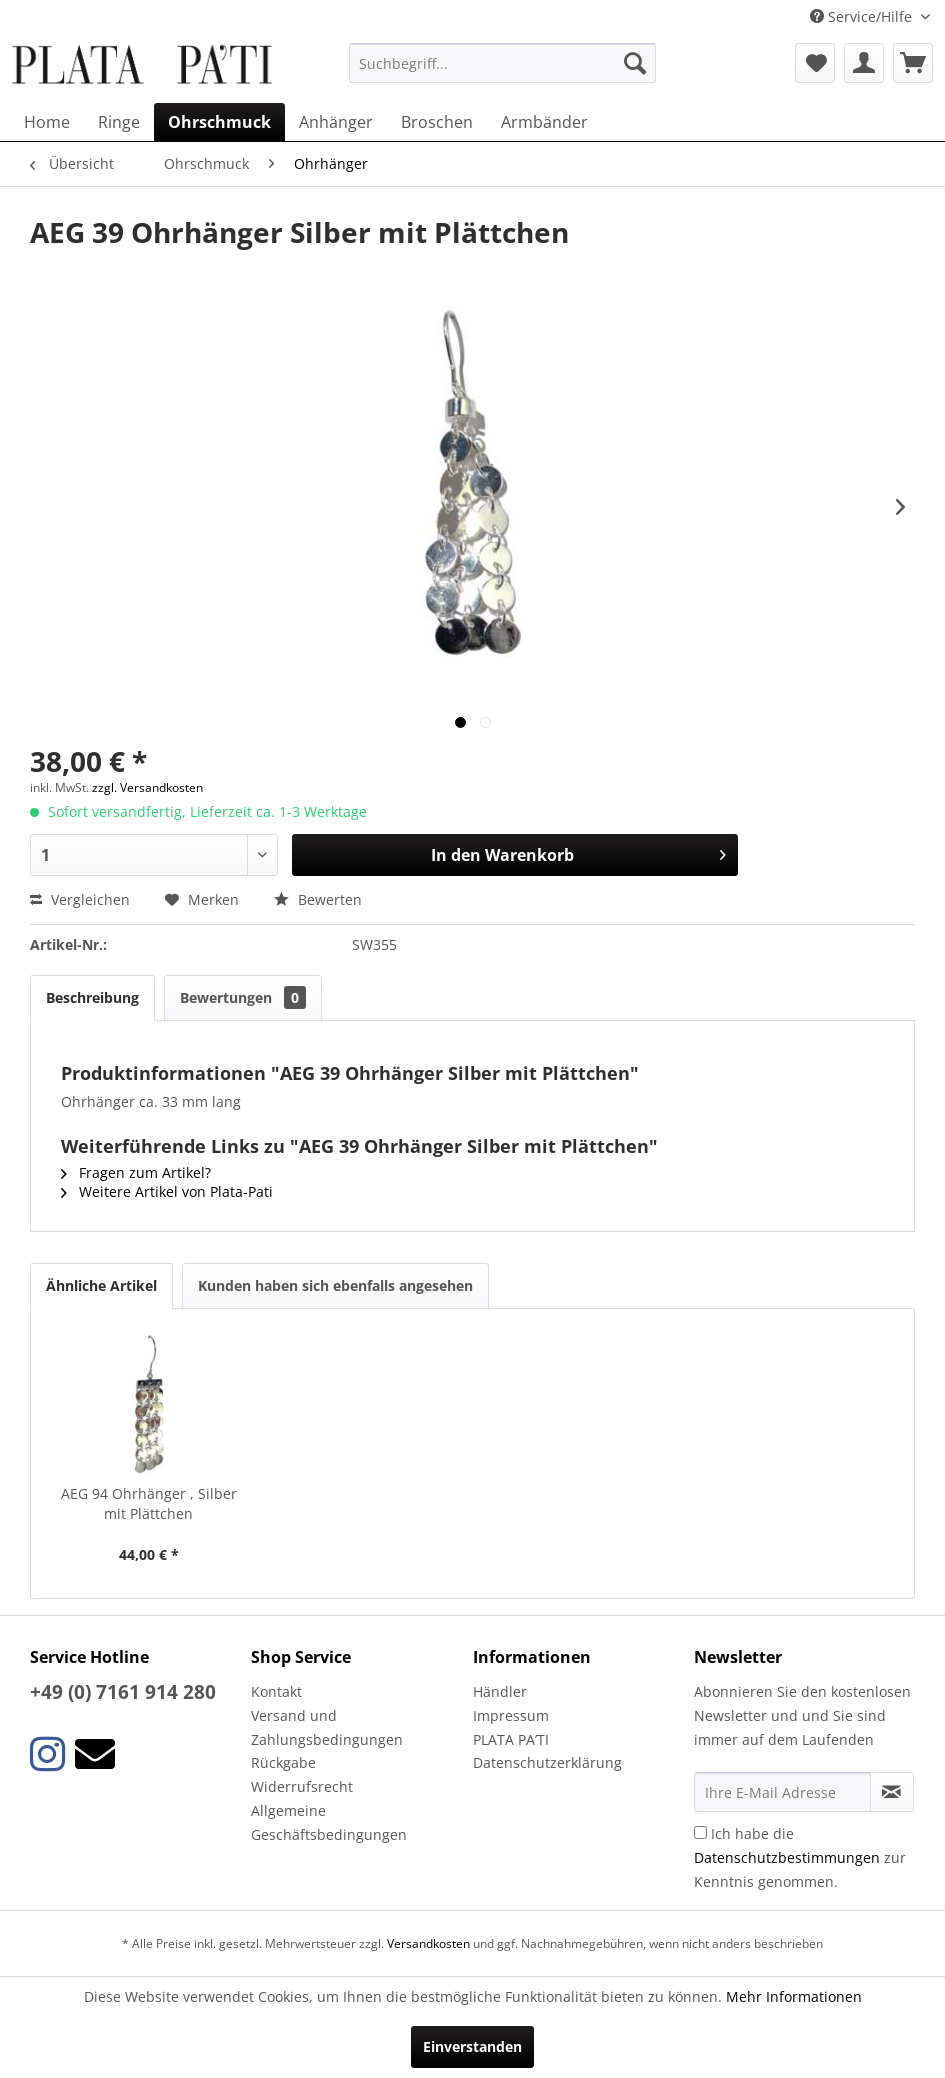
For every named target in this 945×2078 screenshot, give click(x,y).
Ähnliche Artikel (101, 1285)
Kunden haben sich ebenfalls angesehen (335, 1285)
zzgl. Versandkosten (147, 787)
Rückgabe (283, 1762)
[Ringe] (119, 122)
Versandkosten (428, 1943)
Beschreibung (92, 997)
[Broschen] (437, 122)
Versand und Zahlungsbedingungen (327, 1727)
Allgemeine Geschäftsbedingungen (329, 1822)
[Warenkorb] (913, 63)
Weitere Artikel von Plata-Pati (167, 1191)
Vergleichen (80, 899)
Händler (500, 1691)
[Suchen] (635, 63)
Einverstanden (472, 2046)
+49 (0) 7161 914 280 (123, 1692)
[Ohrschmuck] (219, 122)
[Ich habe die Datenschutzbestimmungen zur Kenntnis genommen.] (700, 1832)
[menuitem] (502, 63)
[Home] (47, 122)
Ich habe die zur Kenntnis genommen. (800, 1857)
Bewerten (318, 899)
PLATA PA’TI (511, 1739)
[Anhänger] (336, 122)
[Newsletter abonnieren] (892, 1792)
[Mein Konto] (864, 63)
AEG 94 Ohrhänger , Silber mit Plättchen (149, 1503)
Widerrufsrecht (302, 1786)
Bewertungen (243, 997)
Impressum (511, 1715)
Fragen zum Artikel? (136, 1172)
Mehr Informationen (794, 1996)
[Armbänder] (544, 122)
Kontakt (276, 1691)
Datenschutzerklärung (547, 1762)
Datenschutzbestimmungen (787, 1857)
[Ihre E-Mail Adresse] (782, 1792)
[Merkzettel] (815, 63)
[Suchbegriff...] (502, 63)
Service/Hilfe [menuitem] (863, 16)
